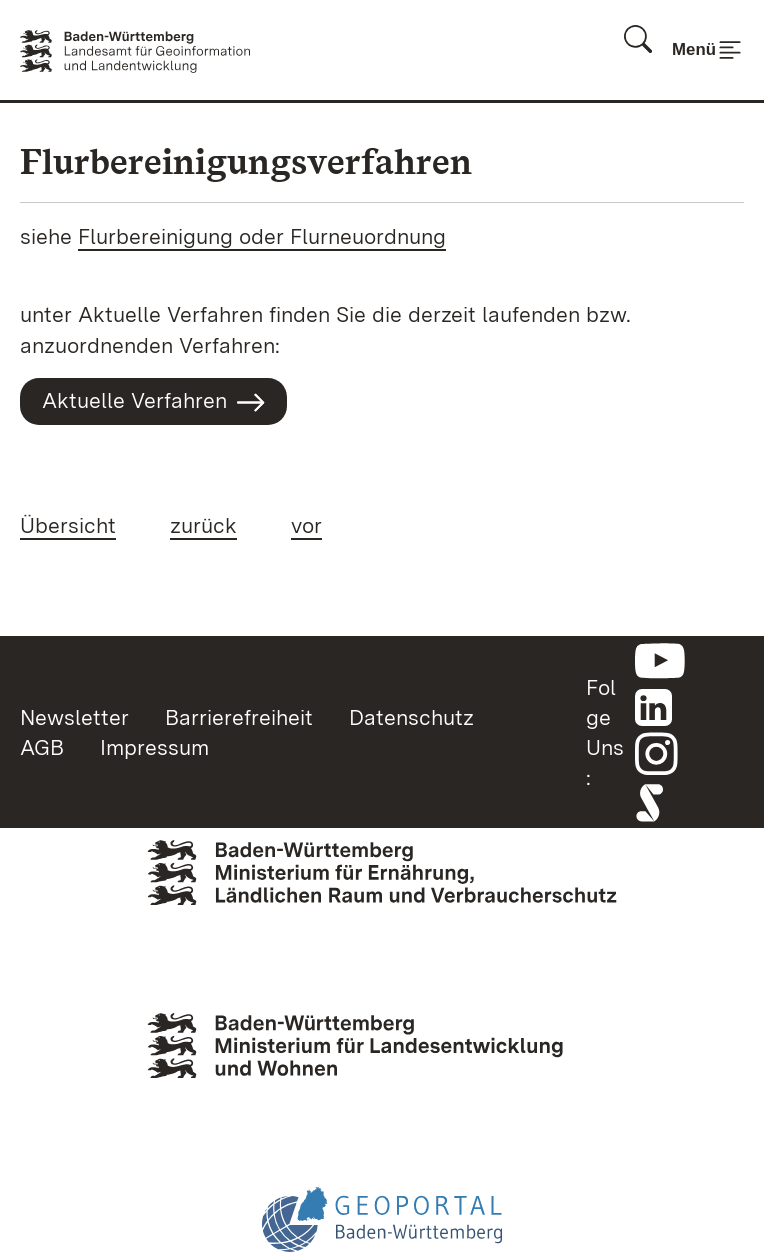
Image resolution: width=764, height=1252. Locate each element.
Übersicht (68, 525)
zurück (203, 525)
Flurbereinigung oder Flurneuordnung (262, 236)
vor (306, 525)
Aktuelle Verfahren (154, 402)
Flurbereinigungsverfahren (246, 161)
